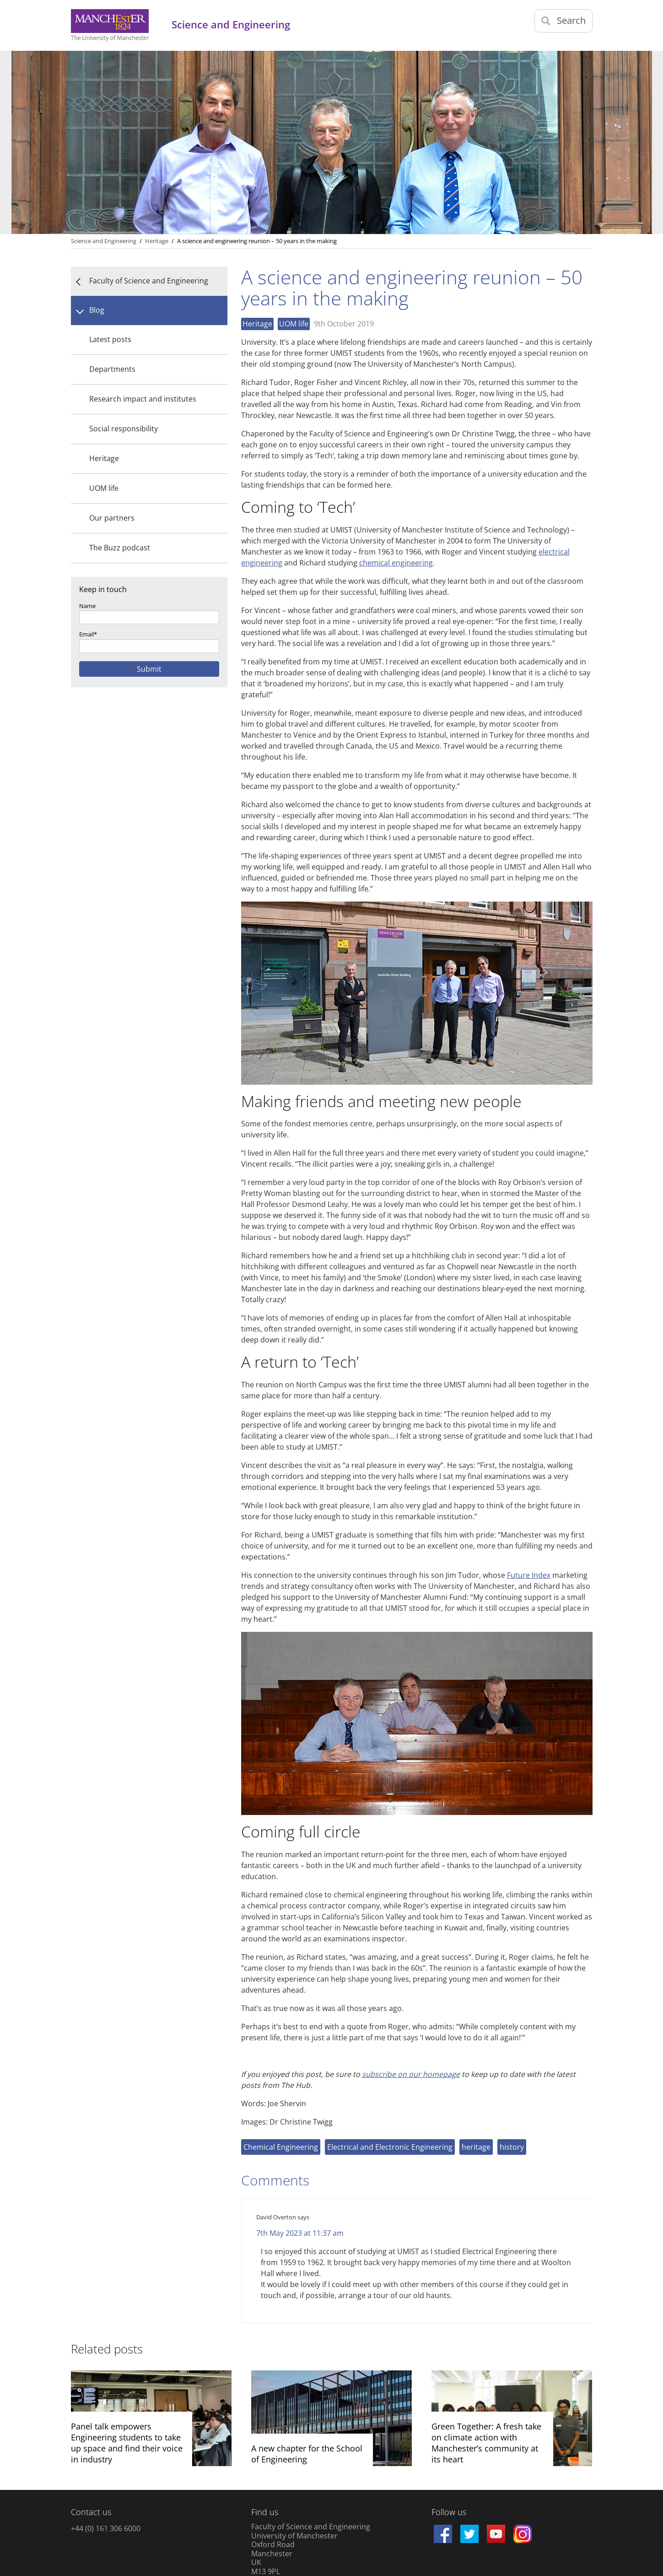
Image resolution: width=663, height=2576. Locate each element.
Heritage (104, 458)
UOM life (104, 488)
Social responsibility (123, 429)
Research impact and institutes (142, 399)
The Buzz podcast (119, 548)
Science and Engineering (103, 241)
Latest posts (110, 339)
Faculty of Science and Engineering (148, 281)
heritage (476, 2147)
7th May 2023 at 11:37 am (300, 2233)
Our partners (112, 518)
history (512, 2147)
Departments (112, 369)
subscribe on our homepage (411, 2074)
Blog (96, 310)
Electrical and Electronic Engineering (390, 2147)
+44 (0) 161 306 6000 (105, 2528)
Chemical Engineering (280, 2147)
